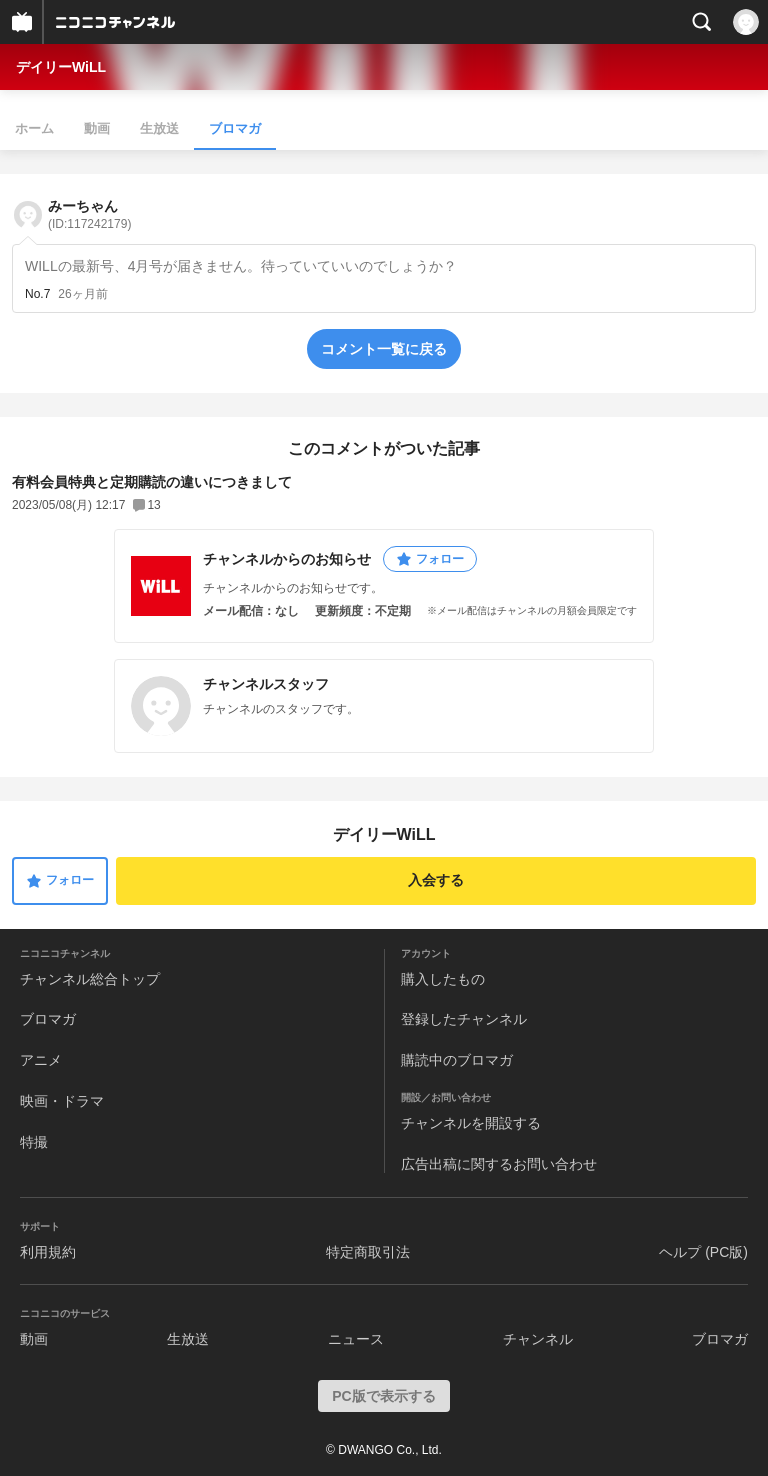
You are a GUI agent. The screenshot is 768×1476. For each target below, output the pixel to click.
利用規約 (48, 1252)
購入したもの (443, 979)
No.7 (37, 294)
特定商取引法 (368, 1252)
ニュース (356, 1339)
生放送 (159, 128)
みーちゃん (89, 214)
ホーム (34, 128)
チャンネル (538, 1339)
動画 (97, 128)
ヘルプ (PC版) (703, 1252)
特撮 (34, 1142)
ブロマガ (235, 128)
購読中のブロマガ (457, 1060)
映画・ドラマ (62, 1101)
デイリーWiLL (61, 67)
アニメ (41, 1060)
